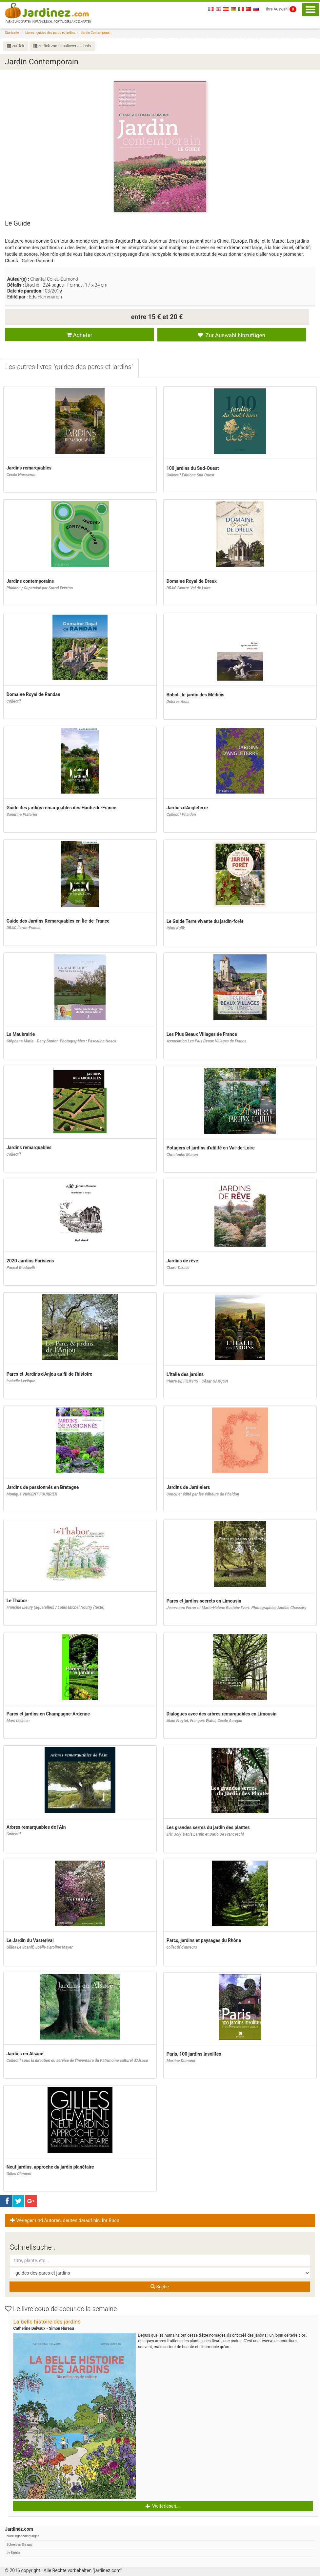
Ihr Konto (13, 2553)
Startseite (12, 32)
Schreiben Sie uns (19, 2544)
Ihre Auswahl (281, 9)
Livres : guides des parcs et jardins (50, 32)
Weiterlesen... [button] (163, 2506)
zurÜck (15, 46)
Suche (159, 2286)
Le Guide (17, 223)
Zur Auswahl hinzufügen (231, 335)
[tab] (69, 367)
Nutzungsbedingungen (23, 2536)
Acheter (79, 335)
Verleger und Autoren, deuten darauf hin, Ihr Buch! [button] (65, 2220)
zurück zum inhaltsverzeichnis (62, 46)
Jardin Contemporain (96, 32)
